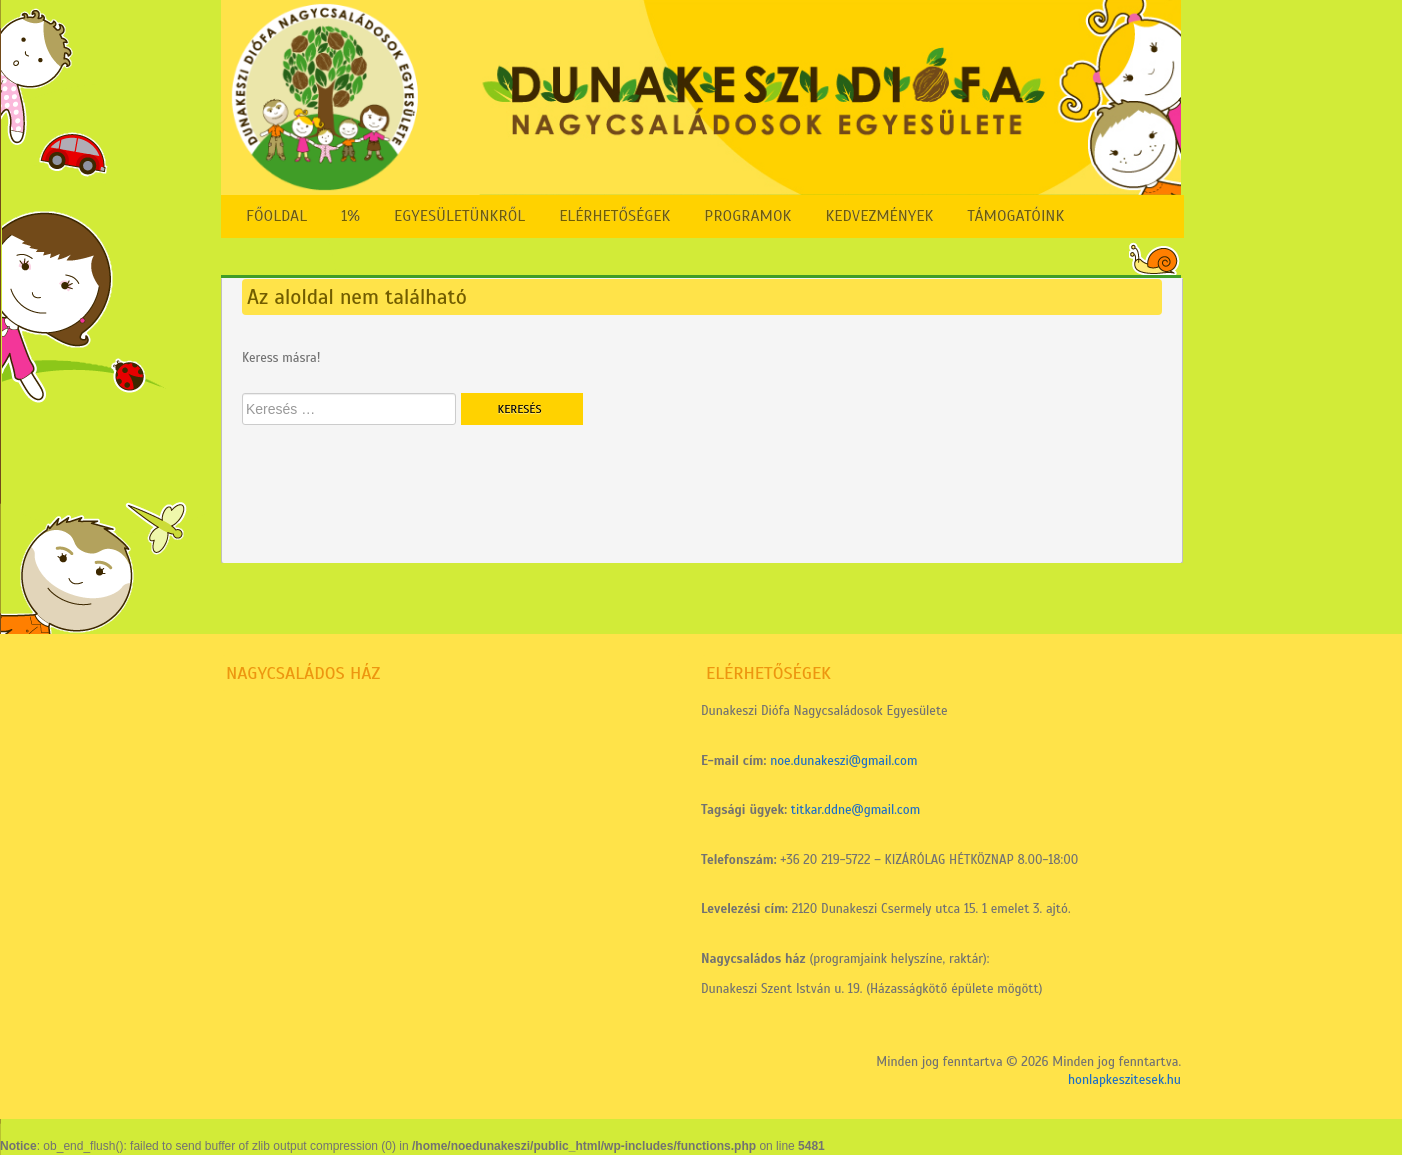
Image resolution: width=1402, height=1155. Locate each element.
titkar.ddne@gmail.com (855, 810)
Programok (747, 216)
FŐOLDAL (276, 216)
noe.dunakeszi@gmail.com (843, 761)
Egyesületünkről (459, 216)
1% (350, 216)
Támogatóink (1015, 216)
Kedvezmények (879, 216)
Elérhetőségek (614, 216)
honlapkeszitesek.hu (1124, 1080)
